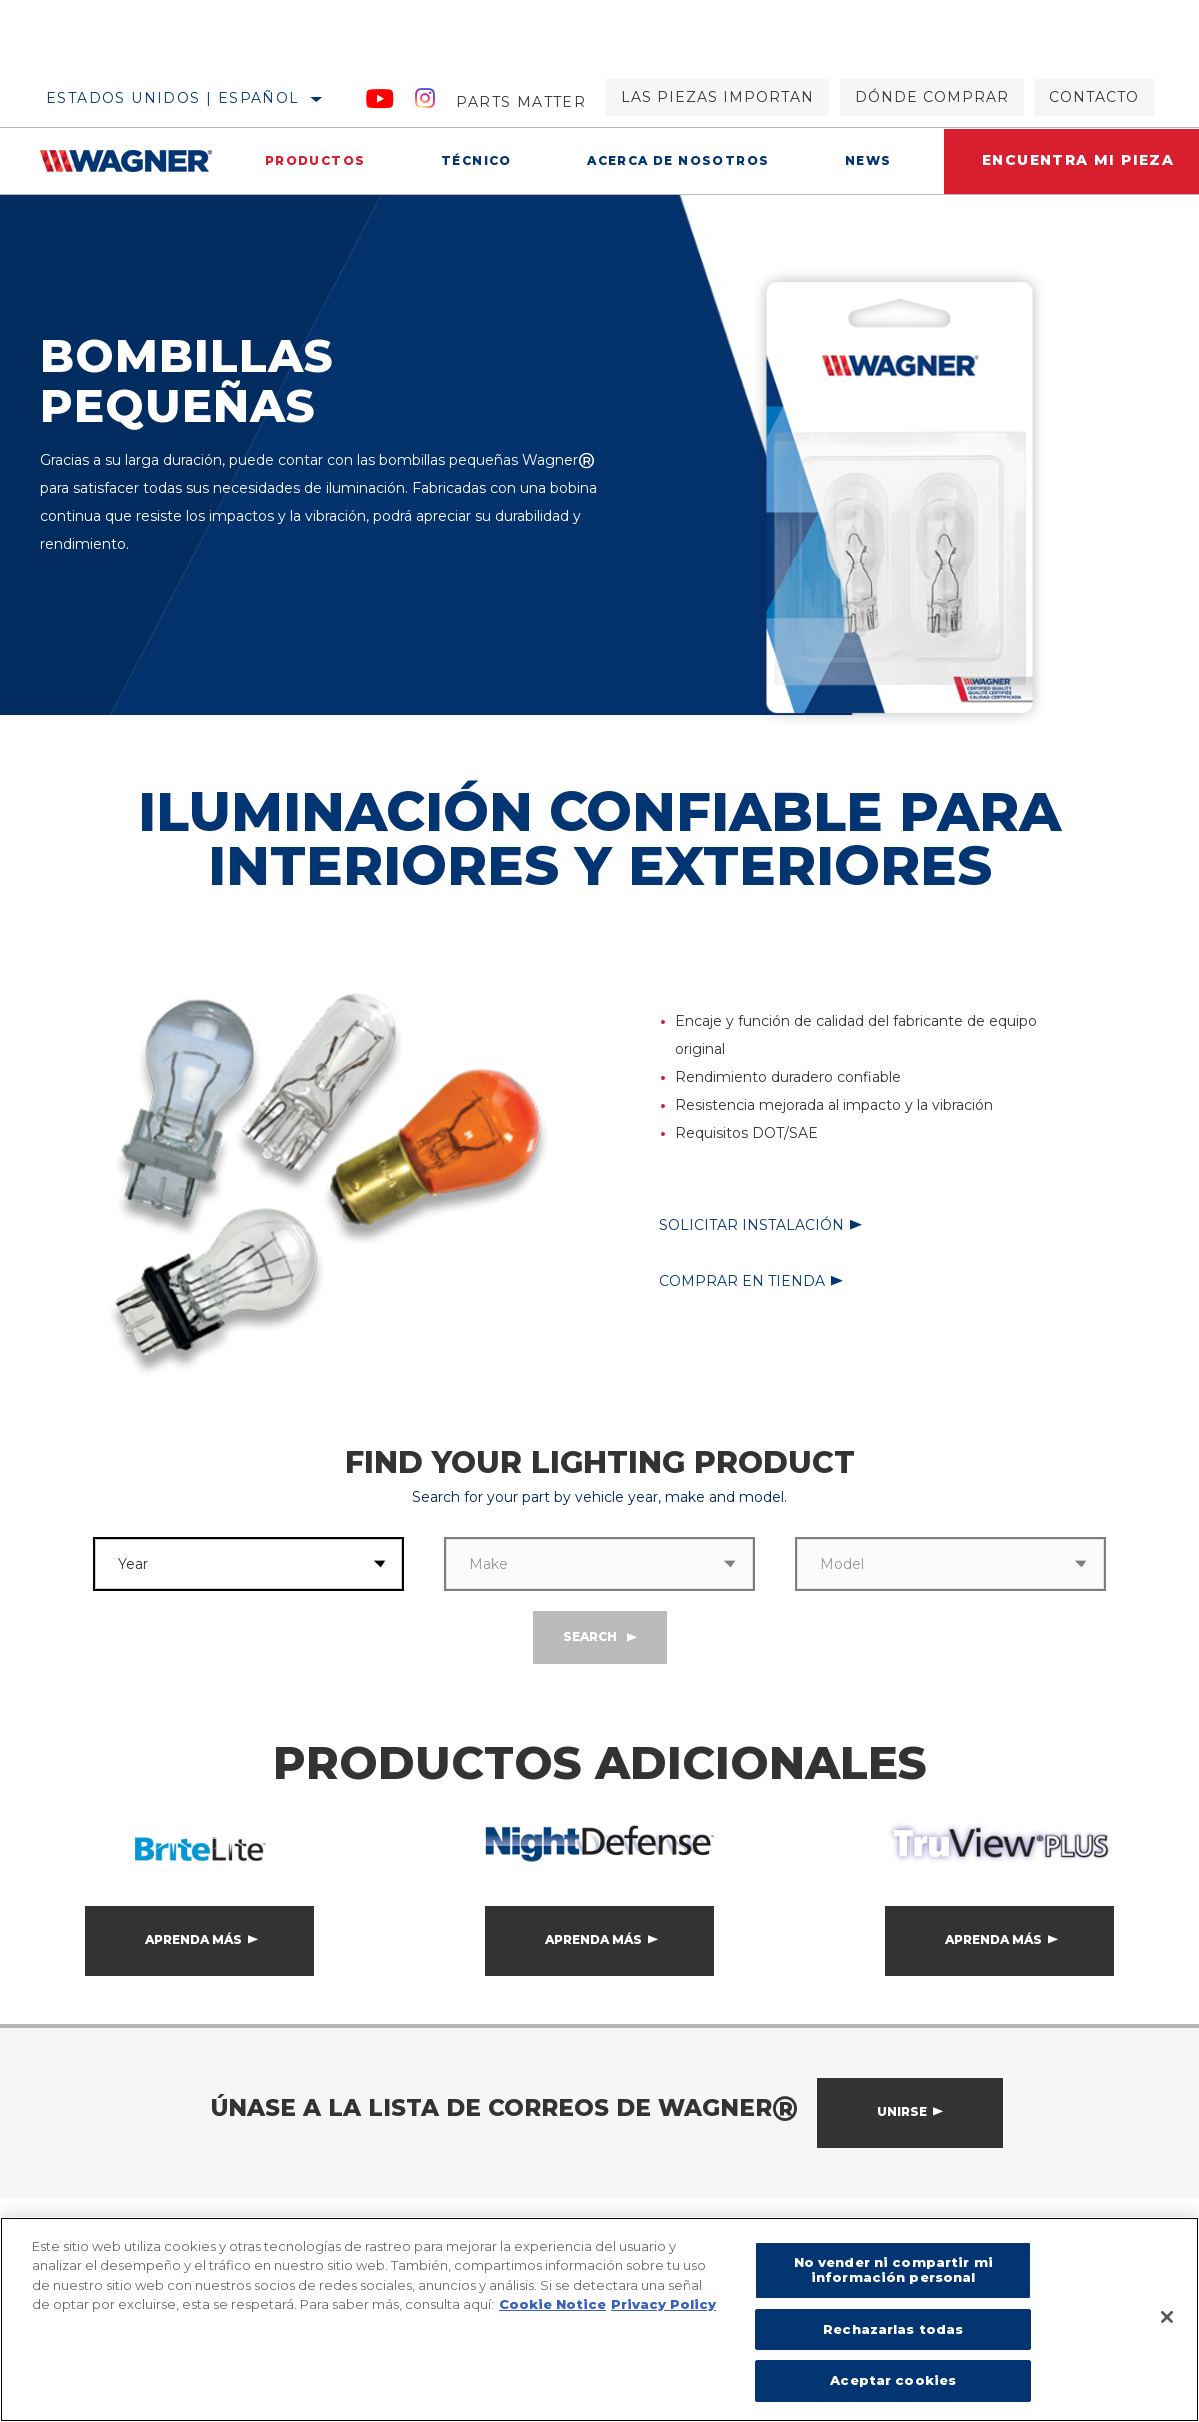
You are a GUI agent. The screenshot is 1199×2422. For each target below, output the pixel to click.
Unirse (902, 2111)
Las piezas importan (717, 97)
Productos (314, 160)
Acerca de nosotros (675, 160)
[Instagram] (425, 102)
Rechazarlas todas (893, 2329)
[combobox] (225, 1564)
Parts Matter (521, 102)
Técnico (474, 160)
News (864, 160)
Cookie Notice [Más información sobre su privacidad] (552, 2304)
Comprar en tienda (742, 1281)
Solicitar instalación (751, 1225)
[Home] (133, 161)
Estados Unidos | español (173, 98)
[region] (599, 2319)
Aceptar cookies (893, 2380)
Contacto (1094, 97)
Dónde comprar (932, 97)
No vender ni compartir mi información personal (893, 2270)
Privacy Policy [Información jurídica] (663, 2304)
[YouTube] (380, 102)
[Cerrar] (1167, 2317)
